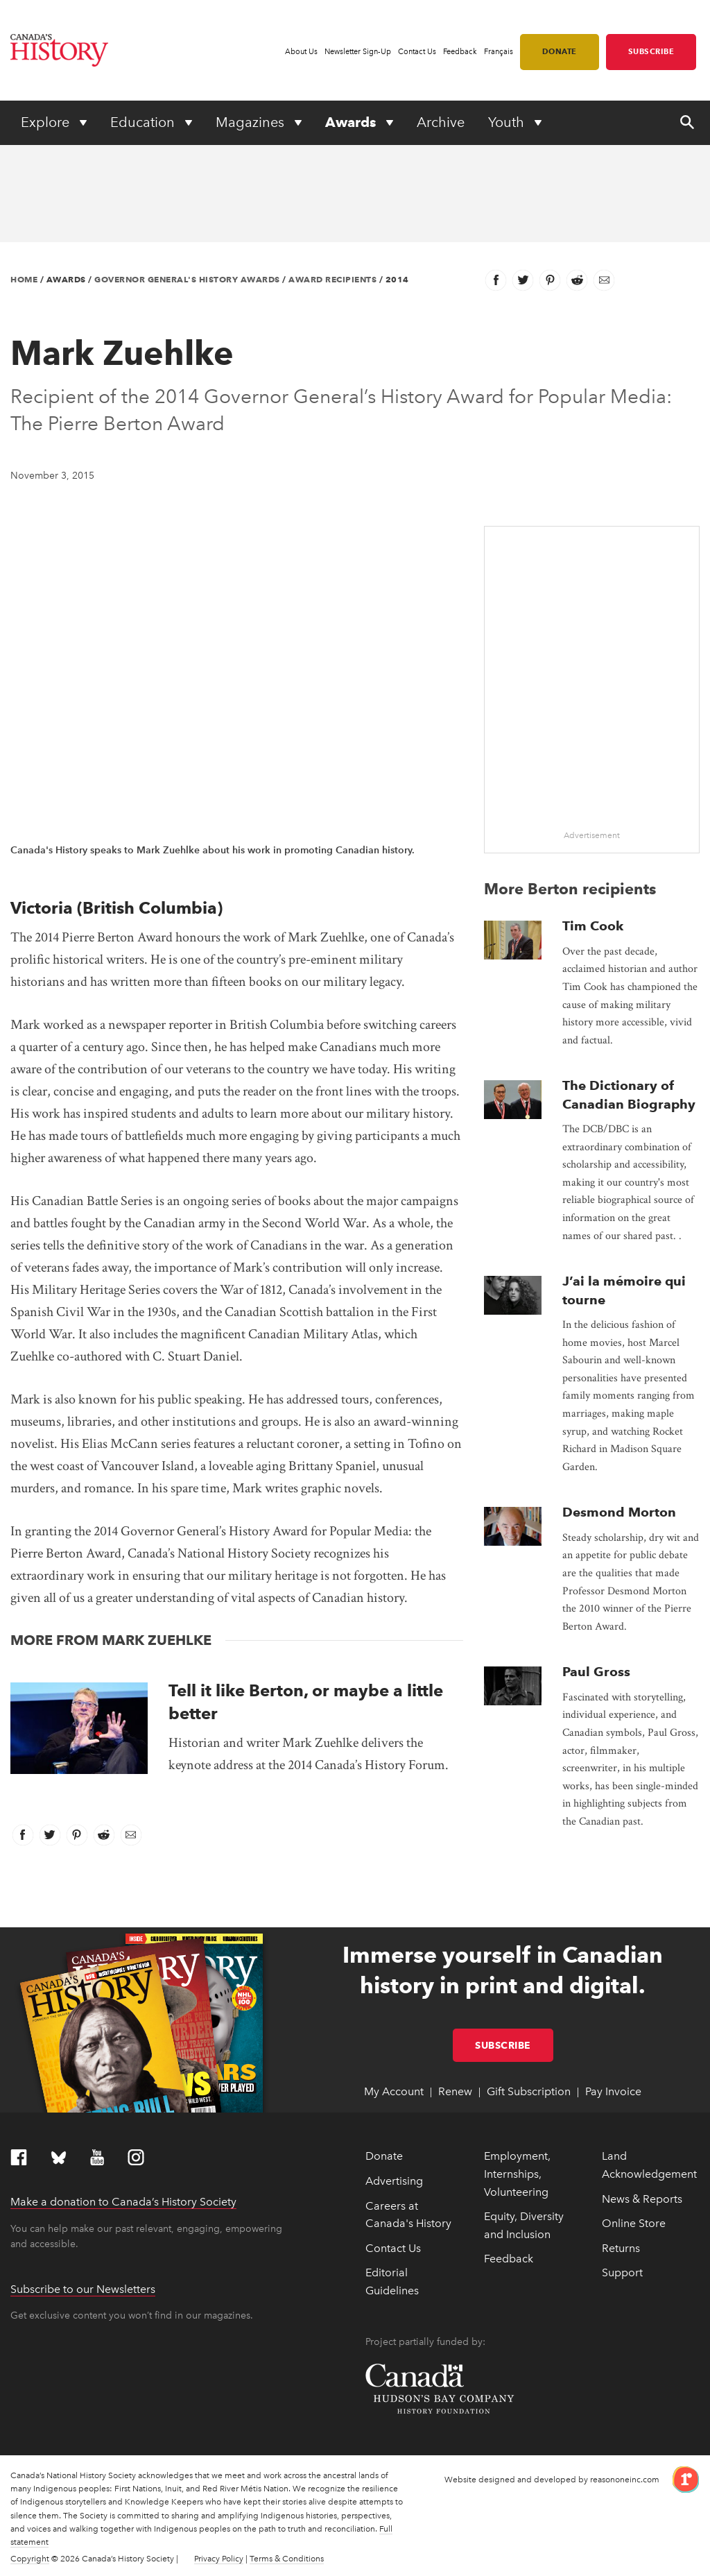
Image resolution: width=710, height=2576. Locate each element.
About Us (301, 51)
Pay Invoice (613, 2091)
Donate (559, 51)
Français (498, 51)
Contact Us (417, 51)
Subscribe (651, 51)
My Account (394, 2091)
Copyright (29, 2559)
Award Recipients (332, 279)
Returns (621, 2248)
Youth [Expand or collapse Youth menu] (508, 122)
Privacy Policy (218, 2559)
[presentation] (79, 1728)
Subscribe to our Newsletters (82, 2289)
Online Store (634, 2223)
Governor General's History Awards (187, 279)
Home (23, 279)
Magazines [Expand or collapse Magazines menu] (252, 122)
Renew (455, 2091)
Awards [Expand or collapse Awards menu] (352, 122)
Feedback (460, 51)
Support (622, 2272)
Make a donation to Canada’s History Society (123, 2201)
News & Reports (642, 2199)
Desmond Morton (619, 1512)
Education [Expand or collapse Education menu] (144, 122)
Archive (441, 122)
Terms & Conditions (287, 2559)
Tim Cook (592, 926)
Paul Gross (596, 1672)
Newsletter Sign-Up (357, 51)
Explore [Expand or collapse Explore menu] (47, 122)
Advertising (394, 2180)
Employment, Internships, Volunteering (517, 2173)
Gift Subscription (529, 2091)
